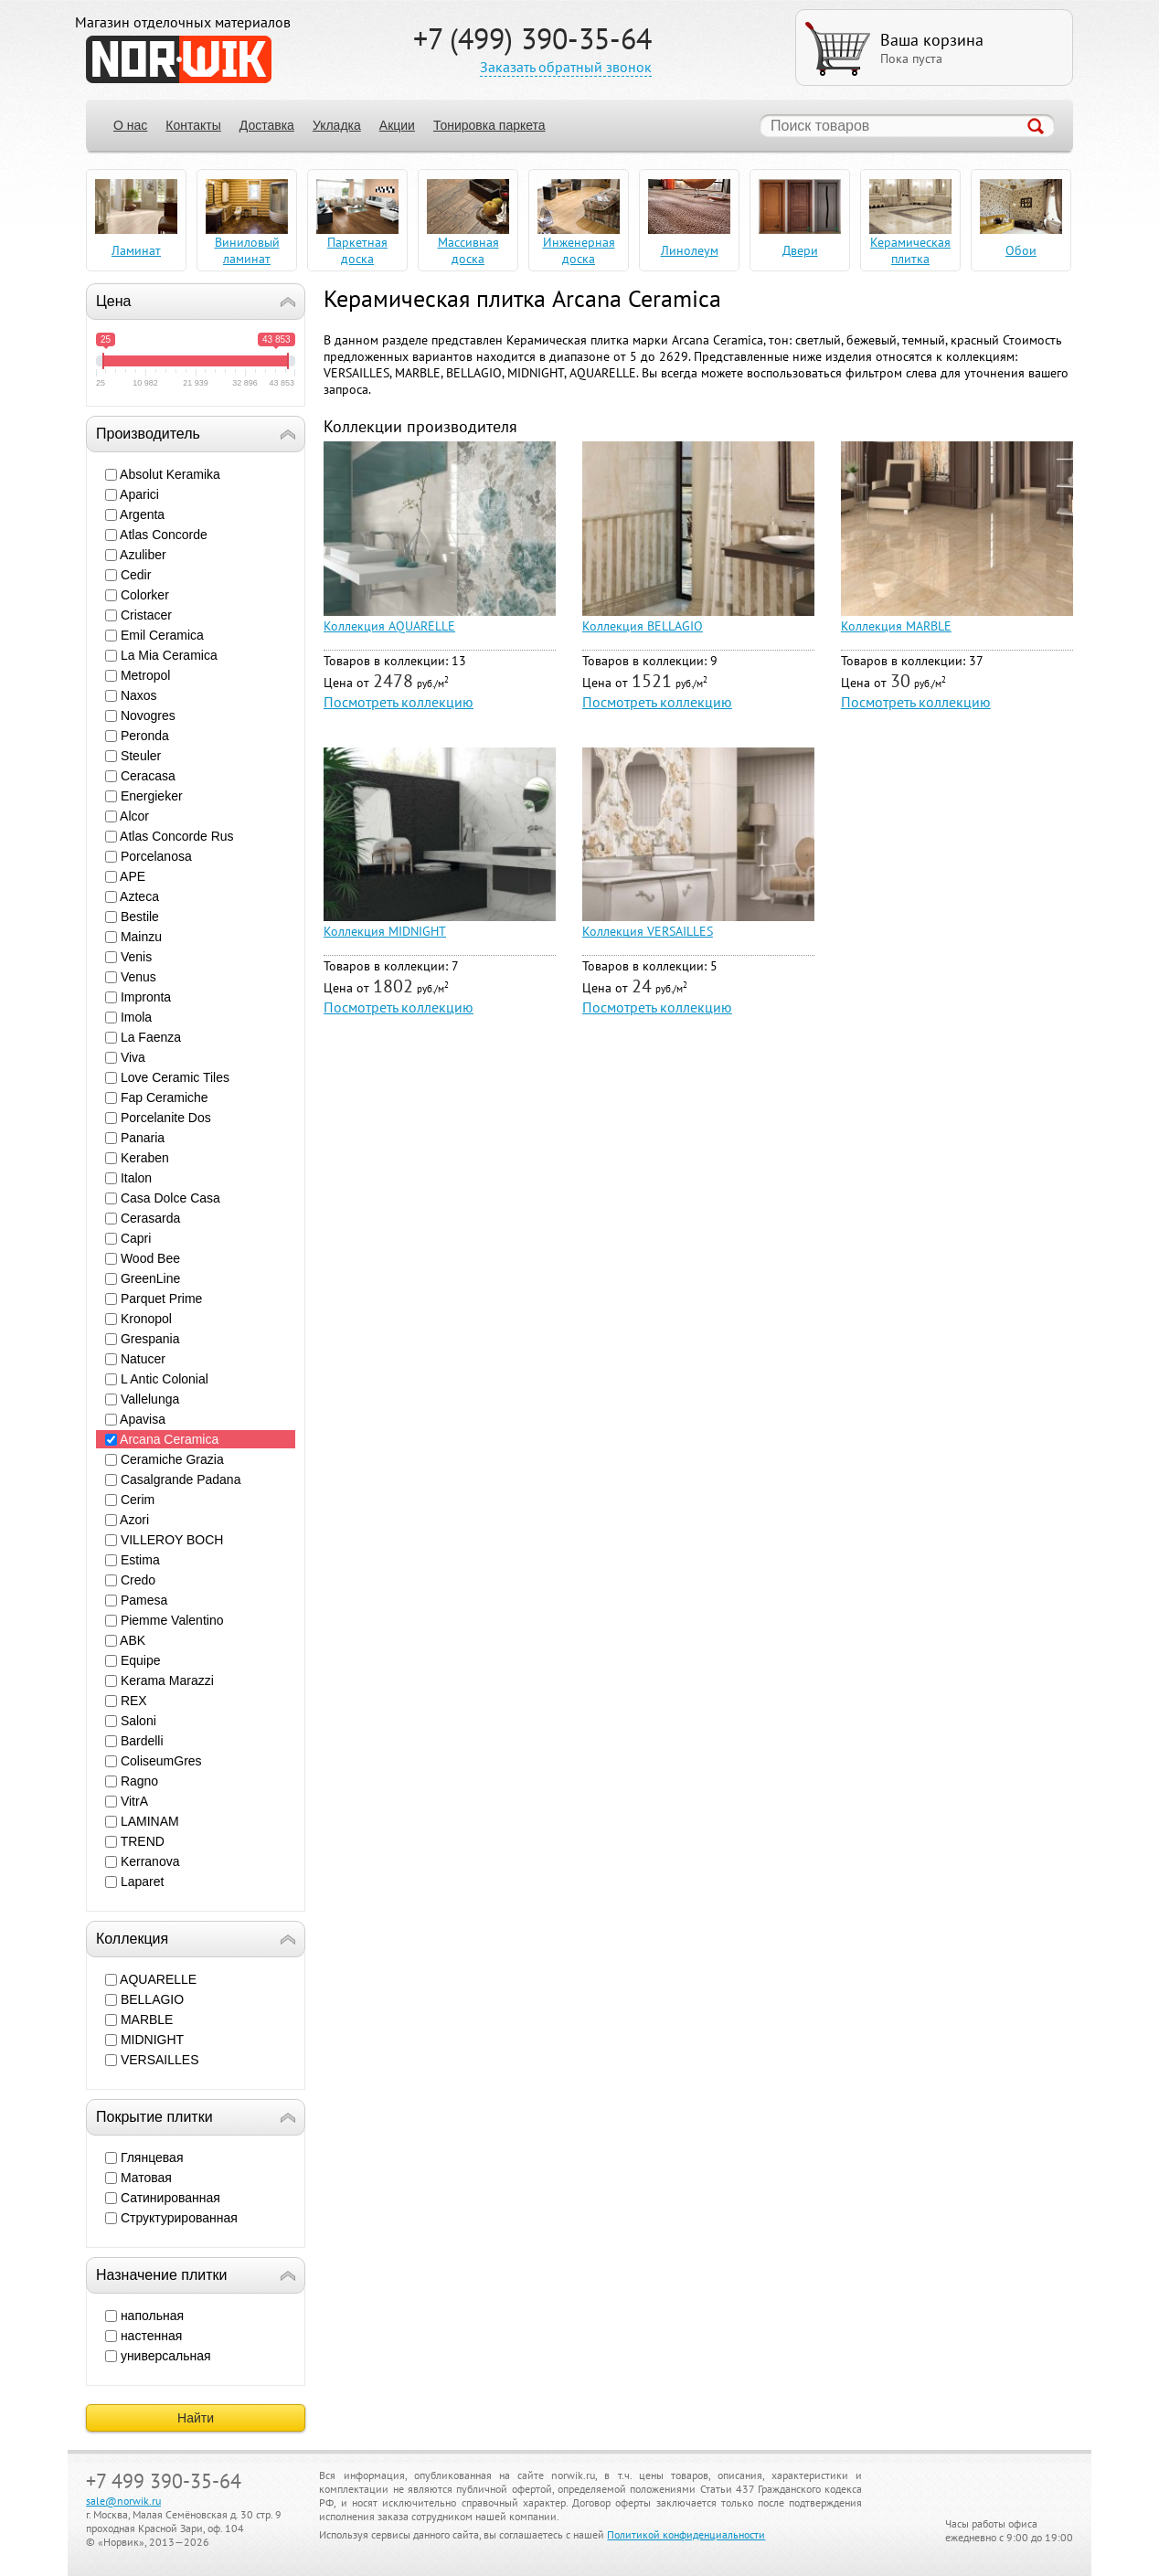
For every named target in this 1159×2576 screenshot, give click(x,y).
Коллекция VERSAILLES (647, 931)
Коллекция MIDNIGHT (385, 931)
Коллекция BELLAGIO (642, 626)
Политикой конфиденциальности (686, 2534)
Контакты (192, 125)
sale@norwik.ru (123, 2500)
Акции (397, 125)
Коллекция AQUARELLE (389, 626)
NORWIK (178, 59)
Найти (195, 2418)
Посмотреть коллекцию (398, 702)
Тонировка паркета (489, 125)
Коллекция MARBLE (896, 626)
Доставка (266, 125)
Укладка (337, 125)
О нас (130, 125)
